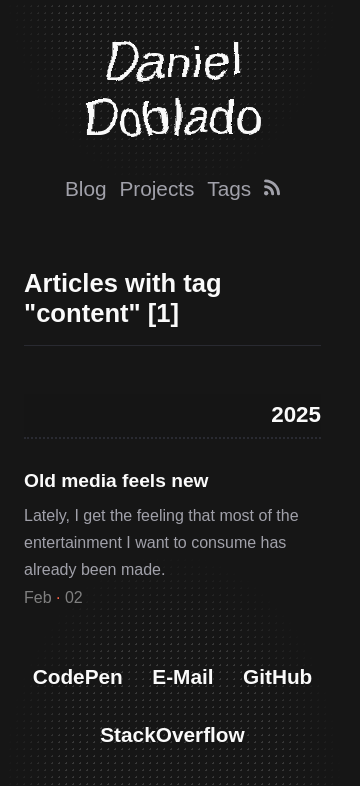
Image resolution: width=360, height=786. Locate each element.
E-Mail (182, 676)
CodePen (78, 676)
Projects (156, 188)
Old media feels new (116, 480)
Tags (229, 188)
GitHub (277, 676)
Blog (86, 188)
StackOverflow (172, 734)
